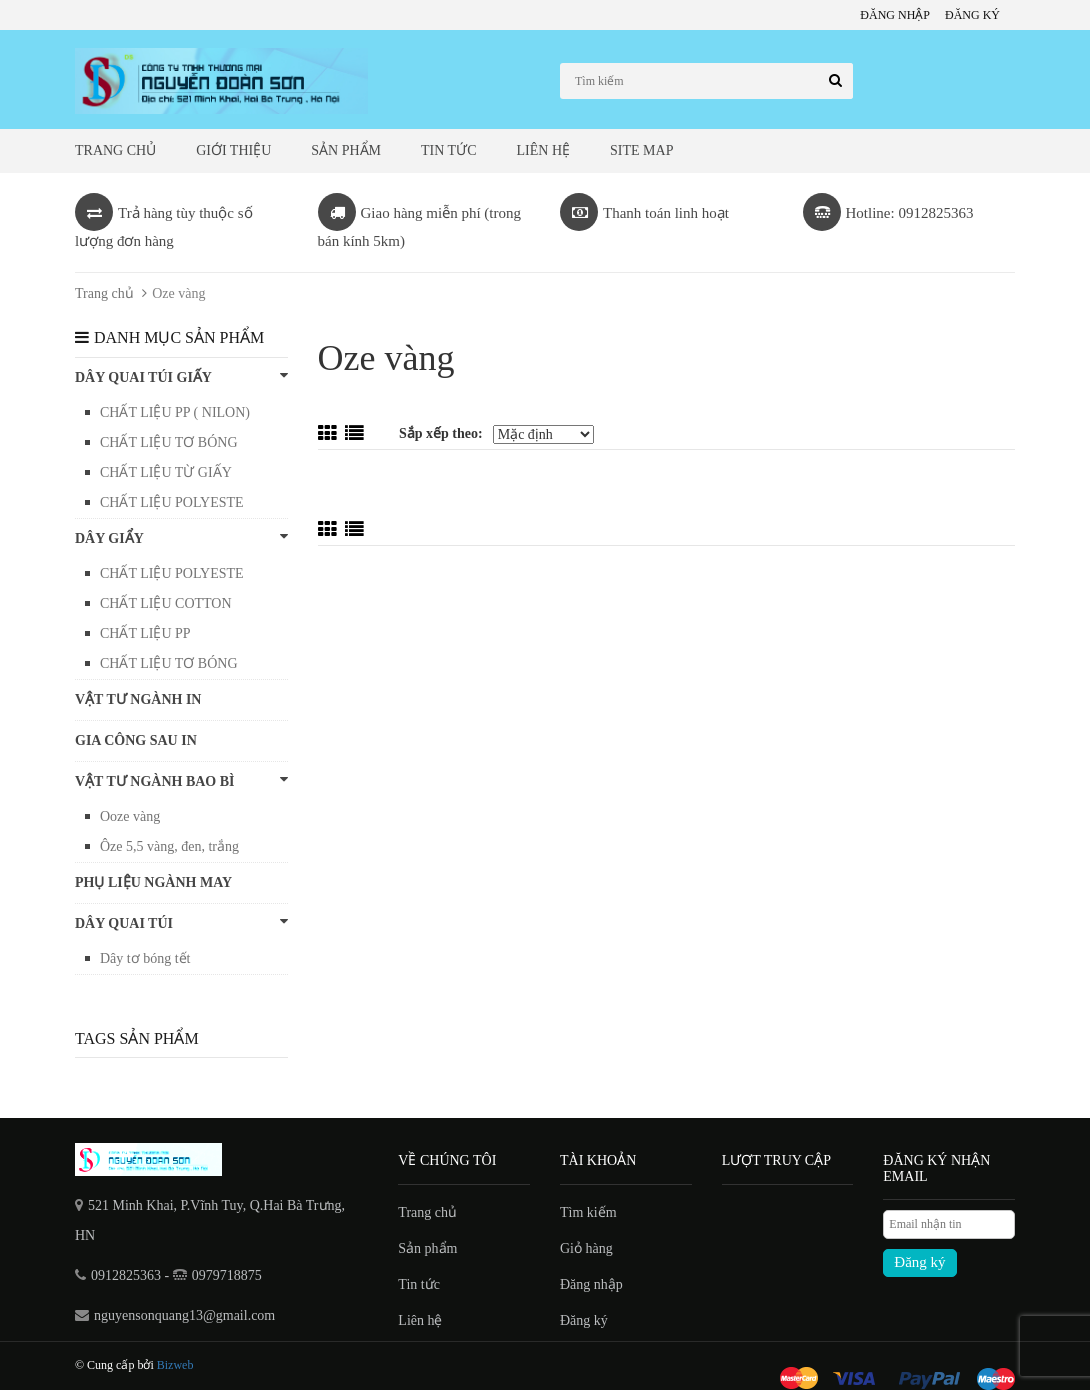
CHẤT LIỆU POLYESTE (172, 502)
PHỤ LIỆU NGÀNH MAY (153, 882)
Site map (641, 150)
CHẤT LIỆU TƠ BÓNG (169, 442)
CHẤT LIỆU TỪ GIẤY (166, 472)
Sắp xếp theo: (441, 433)
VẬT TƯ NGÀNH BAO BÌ (181, 780)
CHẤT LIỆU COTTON (166, 603)
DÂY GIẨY (181, 537)
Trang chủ (115, 150)
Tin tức (448, 150)
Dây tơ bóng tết (145, 958)
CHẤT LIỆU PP (145, 633)
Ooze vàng (130, 816)
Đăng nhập (895, 15)
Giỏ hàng (586, 1248)
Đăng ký (972, 15)
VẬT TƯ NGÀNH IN (138, 699)
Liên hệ (544, 150)
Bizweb (175, 1365)
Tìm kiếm (588, 1212)
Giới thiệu (233, 150)
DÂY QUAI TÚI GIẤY (181, 376)
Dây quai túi (181, 922)
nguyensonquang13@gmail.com (184, 1315)
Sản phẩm (346, 150)
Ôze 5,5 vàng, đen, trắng (169, 846)
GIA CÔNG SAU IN (136, 740)
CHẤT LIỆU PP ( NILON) (175, 412)
